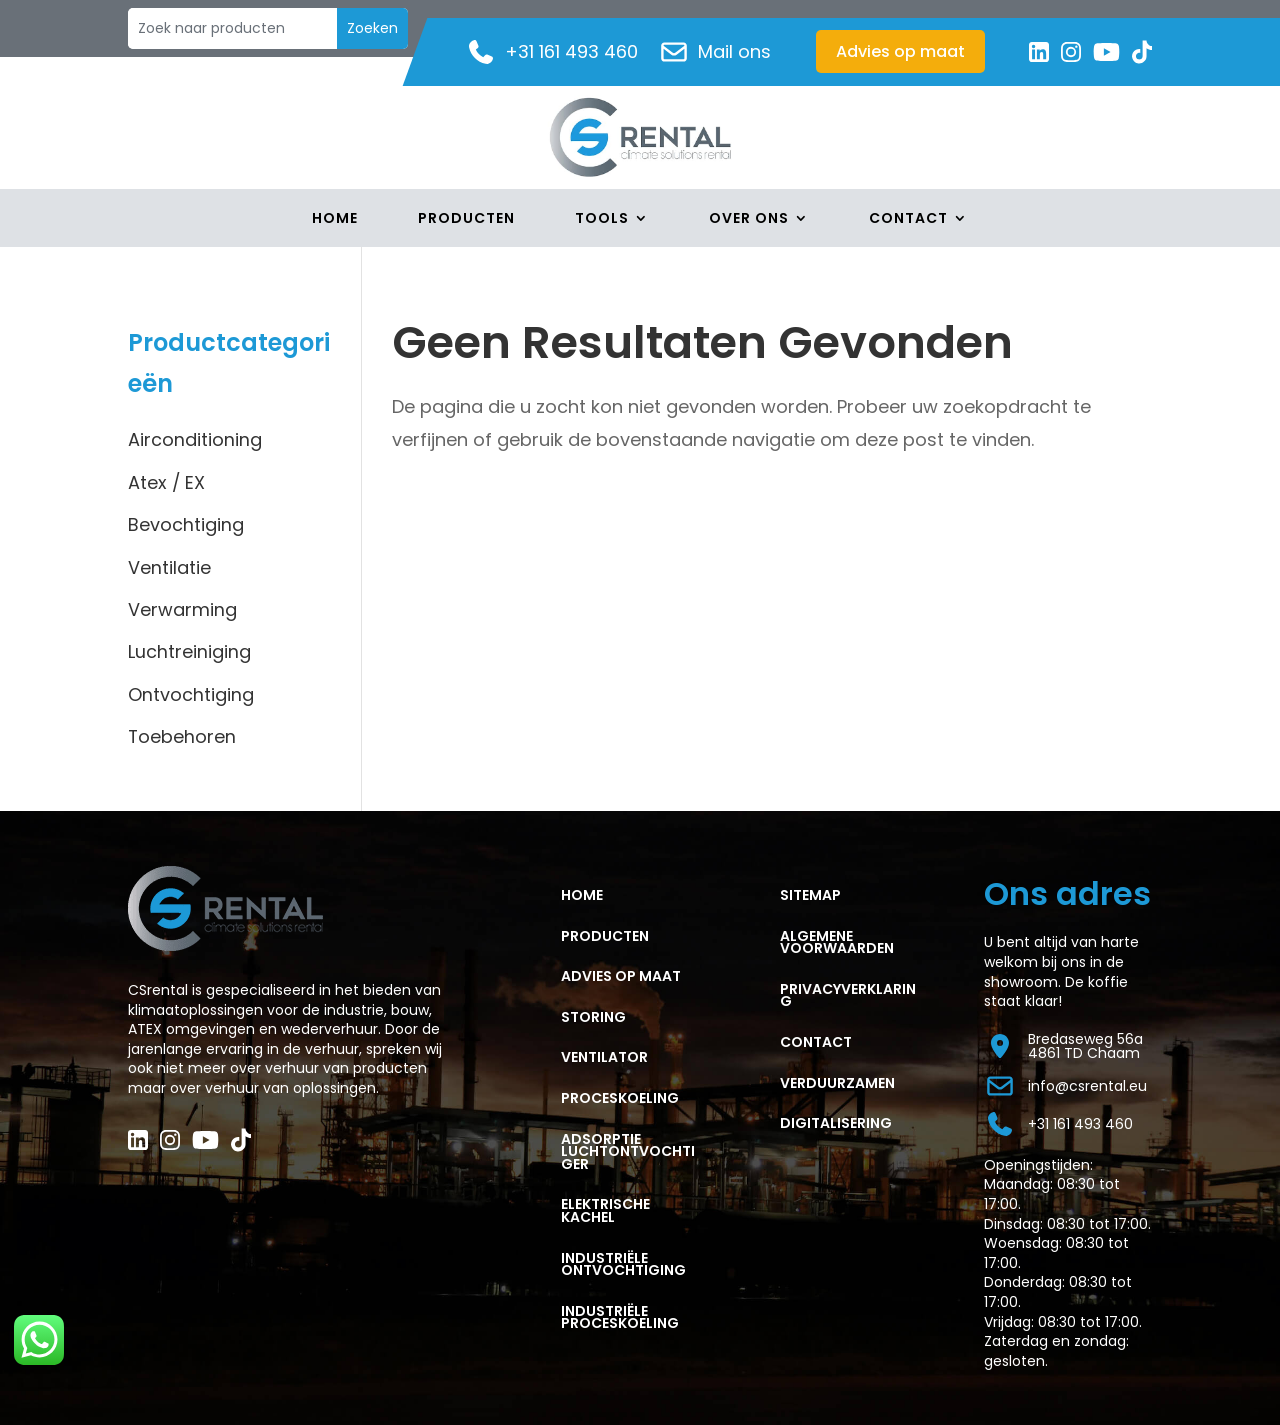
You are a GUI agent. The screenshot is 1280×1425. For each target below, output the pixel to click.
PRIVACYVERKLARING (848, 995)
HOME (582, 895)
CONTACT (816, 1042)
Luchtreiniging (189, 651)
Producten (466, 219)
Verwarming (182, 609)
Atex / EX (167, 482)
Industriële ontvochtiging (623, 1264)
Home (335, 219)
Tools (602, 219)
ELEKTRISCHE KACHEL (605, 1210)
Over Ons (749, 219)
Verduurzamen (837, 1083)
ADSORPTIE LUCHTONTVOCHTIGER (628, 1151)
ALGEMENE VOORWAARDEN (837, 942)
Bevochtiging (186, 524)
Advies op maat (900, 51)
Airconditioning (195, 439)
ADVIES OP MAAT (621, 976)
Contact (908, 219)
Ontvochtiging (191, 694)
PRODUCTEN (605, 936)
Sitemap (810, 895)
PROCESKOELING (620, 1098)
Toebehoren (182, 736)
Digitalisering (836, 1123)
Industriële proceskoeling (620, 1317)
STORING (593, 1017)
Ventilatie (169, 567)
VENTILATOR (604, 1057)
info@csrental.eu (1065, 1086)
